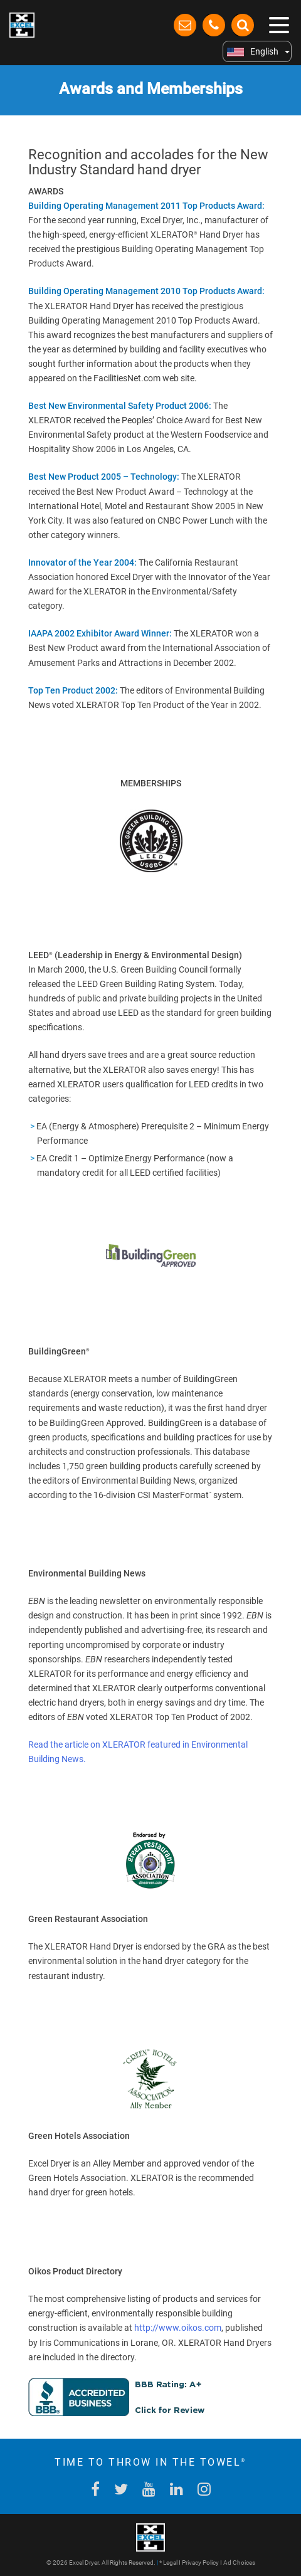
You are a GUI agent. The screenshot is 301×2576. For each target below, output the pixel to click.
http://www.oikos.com (177, 2328)
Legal (170, 2562)
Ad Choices (239, 2562)
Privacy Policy (200, 2562)
